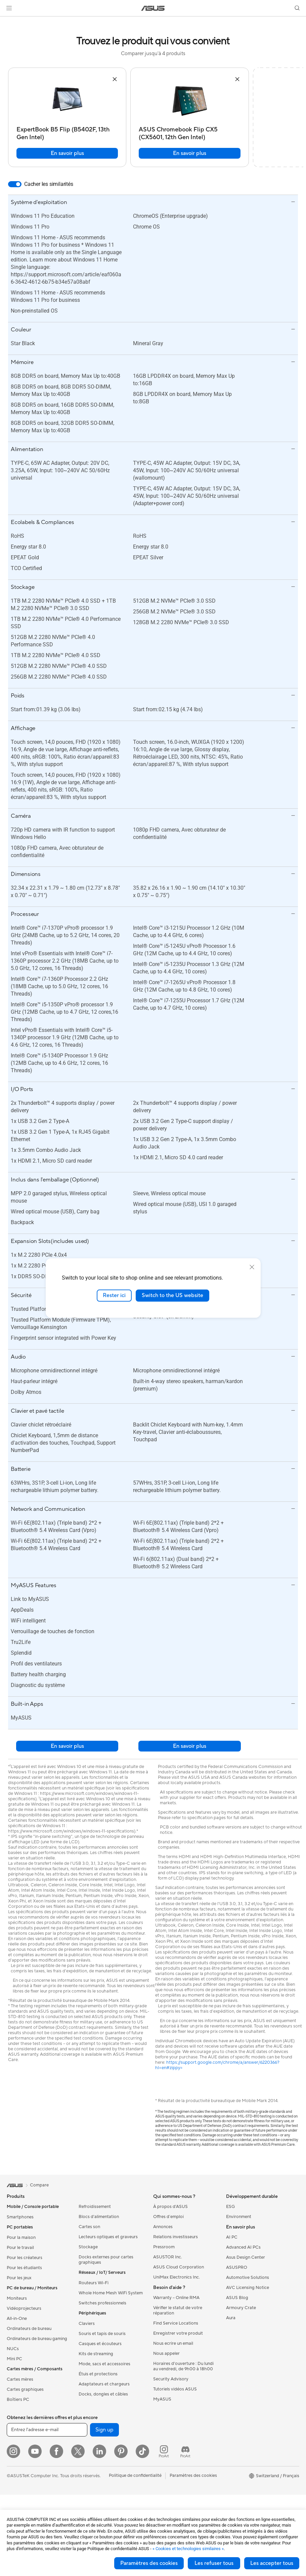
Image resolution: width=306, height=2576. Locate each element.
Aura (230, 2318)
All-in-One (17, 2318)
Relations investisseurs (175, 2237)
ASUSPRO (236, 2267)
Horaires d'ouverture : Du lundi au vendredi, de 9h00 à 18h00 (183, 2366)
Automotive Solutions (247, 2277)
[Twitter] (78, 2451)
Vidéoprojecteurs (24, 2308)
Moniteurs (17, 2298)
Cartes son (89, 2226)
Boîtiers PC (18, 2399)
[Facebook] (56, 2451)
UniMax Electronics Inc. (176, 2277)
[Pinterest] (121, 2451)
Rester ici (114, 1295)
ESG (230, 2206)
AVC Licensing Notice (247, 2287)
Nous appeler (166, 2353)
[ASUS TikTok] (142, 2451)
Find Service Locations (175, 2323)
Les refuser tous (213, 2563)
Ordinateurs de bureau (29, 2328)
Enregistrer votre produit (178, 2333)
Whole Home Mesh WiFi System (111, 2293)
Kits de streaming (96, 2354)
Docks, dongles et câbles (103, 2394)
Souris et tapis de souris (102, 2333)
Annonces (163, 2226)
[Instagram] (13, 2451)
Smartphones (20, 2217)
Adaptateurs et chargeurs (104, 2384)
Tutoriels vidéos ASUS (175, 2389)
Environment (238, 2216)
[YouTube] (35, 2451)
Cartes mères (20, 2379)
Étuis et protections (98, 2374)
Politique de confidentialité (135, 2475)
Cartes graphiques (25, 2389)
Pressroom (164, 2247)
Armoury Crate (241, 2307)
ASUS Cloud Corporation (178, 2267)
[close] (252, 1267)
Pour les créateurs (24, 2257)
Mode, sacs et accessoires (104, 2364)
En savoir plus (67, 153)
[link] (153, 8)
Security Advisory (170, 2379)
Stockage (88, 2247)
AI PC (231, 2237)
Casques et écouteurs (100, 2343)
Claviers (87, 2323)
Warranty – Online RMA (176, 2297)
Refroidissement (95, 2206)
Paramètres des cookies (149, 2563)
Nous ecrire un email (173, 2343)
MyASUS (162, 2399)
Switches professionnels (102, 2303)
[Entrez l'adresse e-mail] (47, 2430)
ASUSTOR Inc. (167, 2257)
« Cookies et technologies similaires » (188, 2548)
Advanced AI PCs (243, 2247)
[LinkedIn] (99, 2451)
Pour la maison (21, 2237)
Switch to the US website (172, 1295)
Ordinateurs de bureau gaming (37, 2338)
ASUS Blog (237, 2297)
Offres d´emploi (168, 2216)
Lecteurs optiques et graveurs (108, 2237)
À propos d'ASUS (170, 2206)
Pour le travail (20, 2247)
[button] (9, 8)
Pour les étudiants (24, 2267)
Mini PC (14, 2359)
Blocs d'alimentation (99, 2216)
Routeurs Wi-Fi (93, 2283)
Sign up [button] (104, 2429)
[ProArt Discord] (185, 2451)
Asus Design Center (245, 2257)
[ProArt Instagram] (164, 2451)
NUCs (13, 2348)
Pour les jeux (19, 2278)
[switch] (14, 184)
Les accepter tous (271, 2563)
